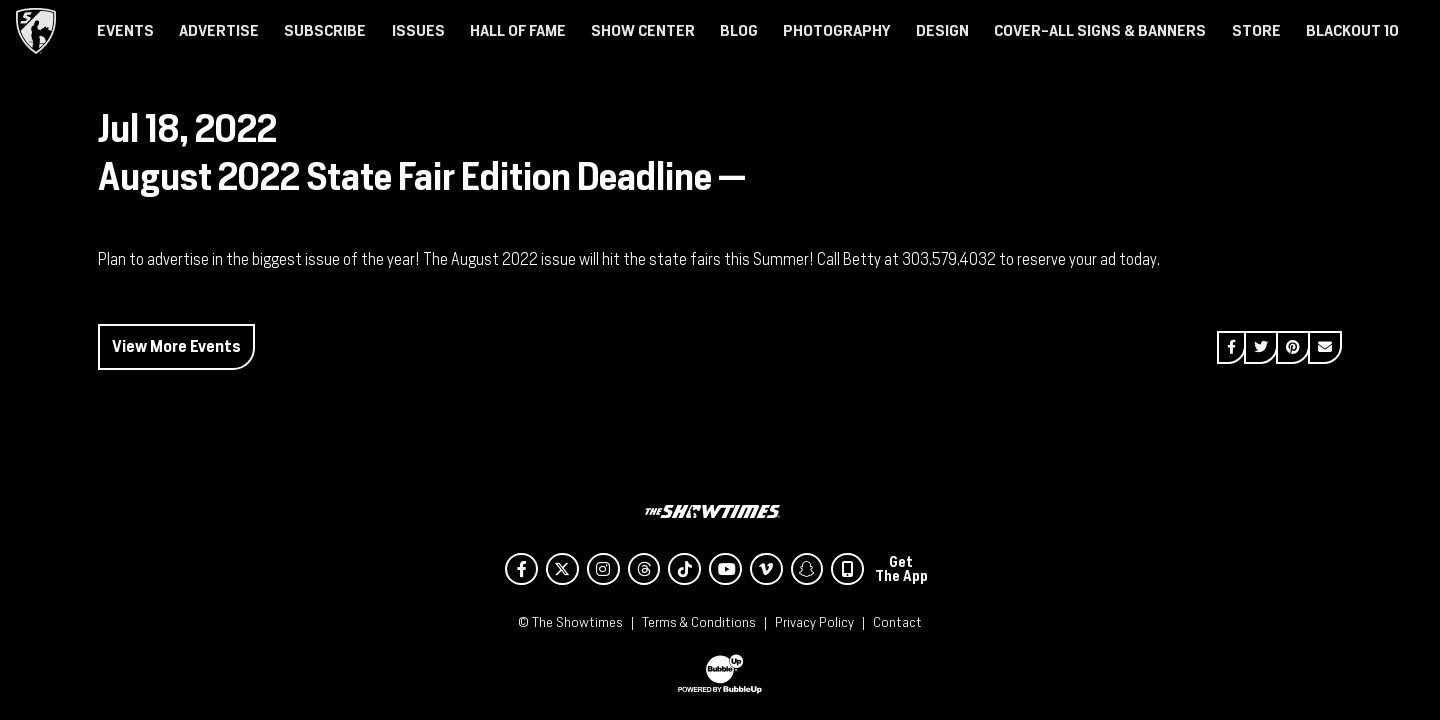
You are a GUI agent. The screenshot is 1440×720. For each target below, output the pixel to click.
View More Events (176, 346)
